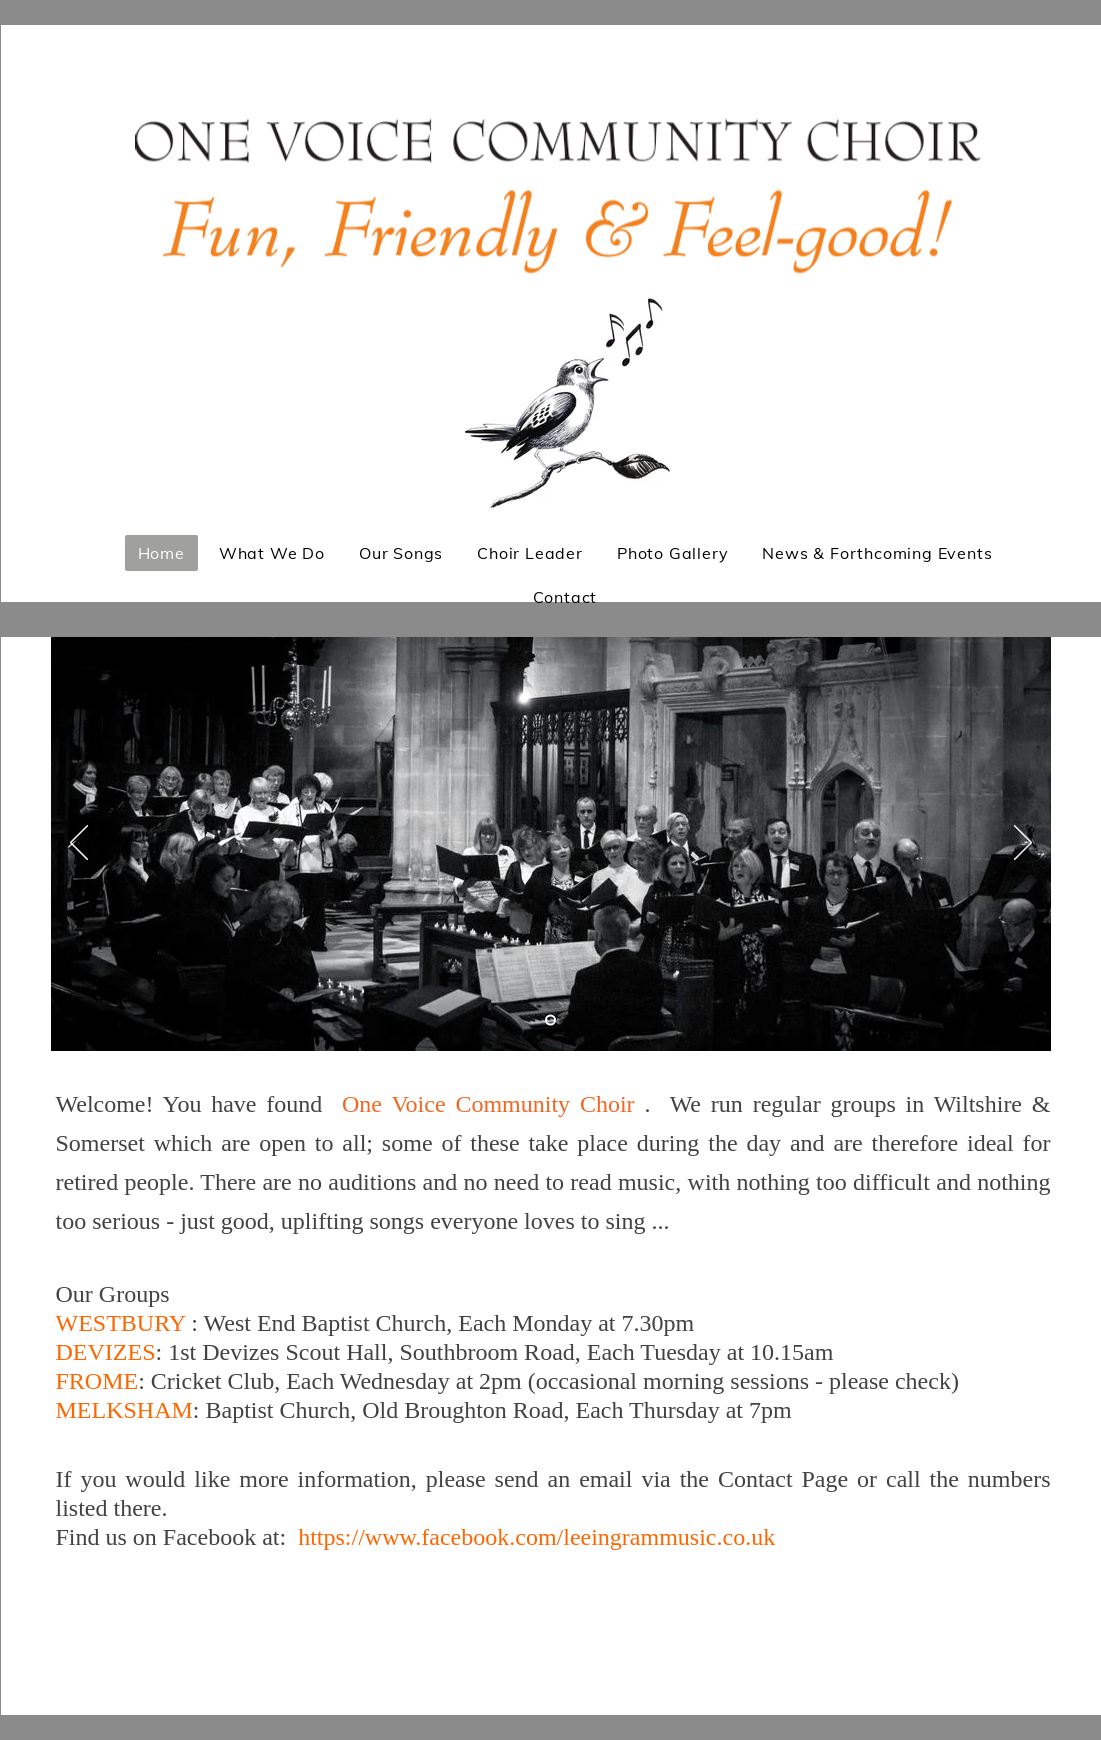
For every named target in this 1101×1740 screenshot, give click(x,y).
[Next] (1023, 844)
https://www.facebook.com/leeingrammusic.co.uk (536, 1537)
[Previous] (79, 844)
